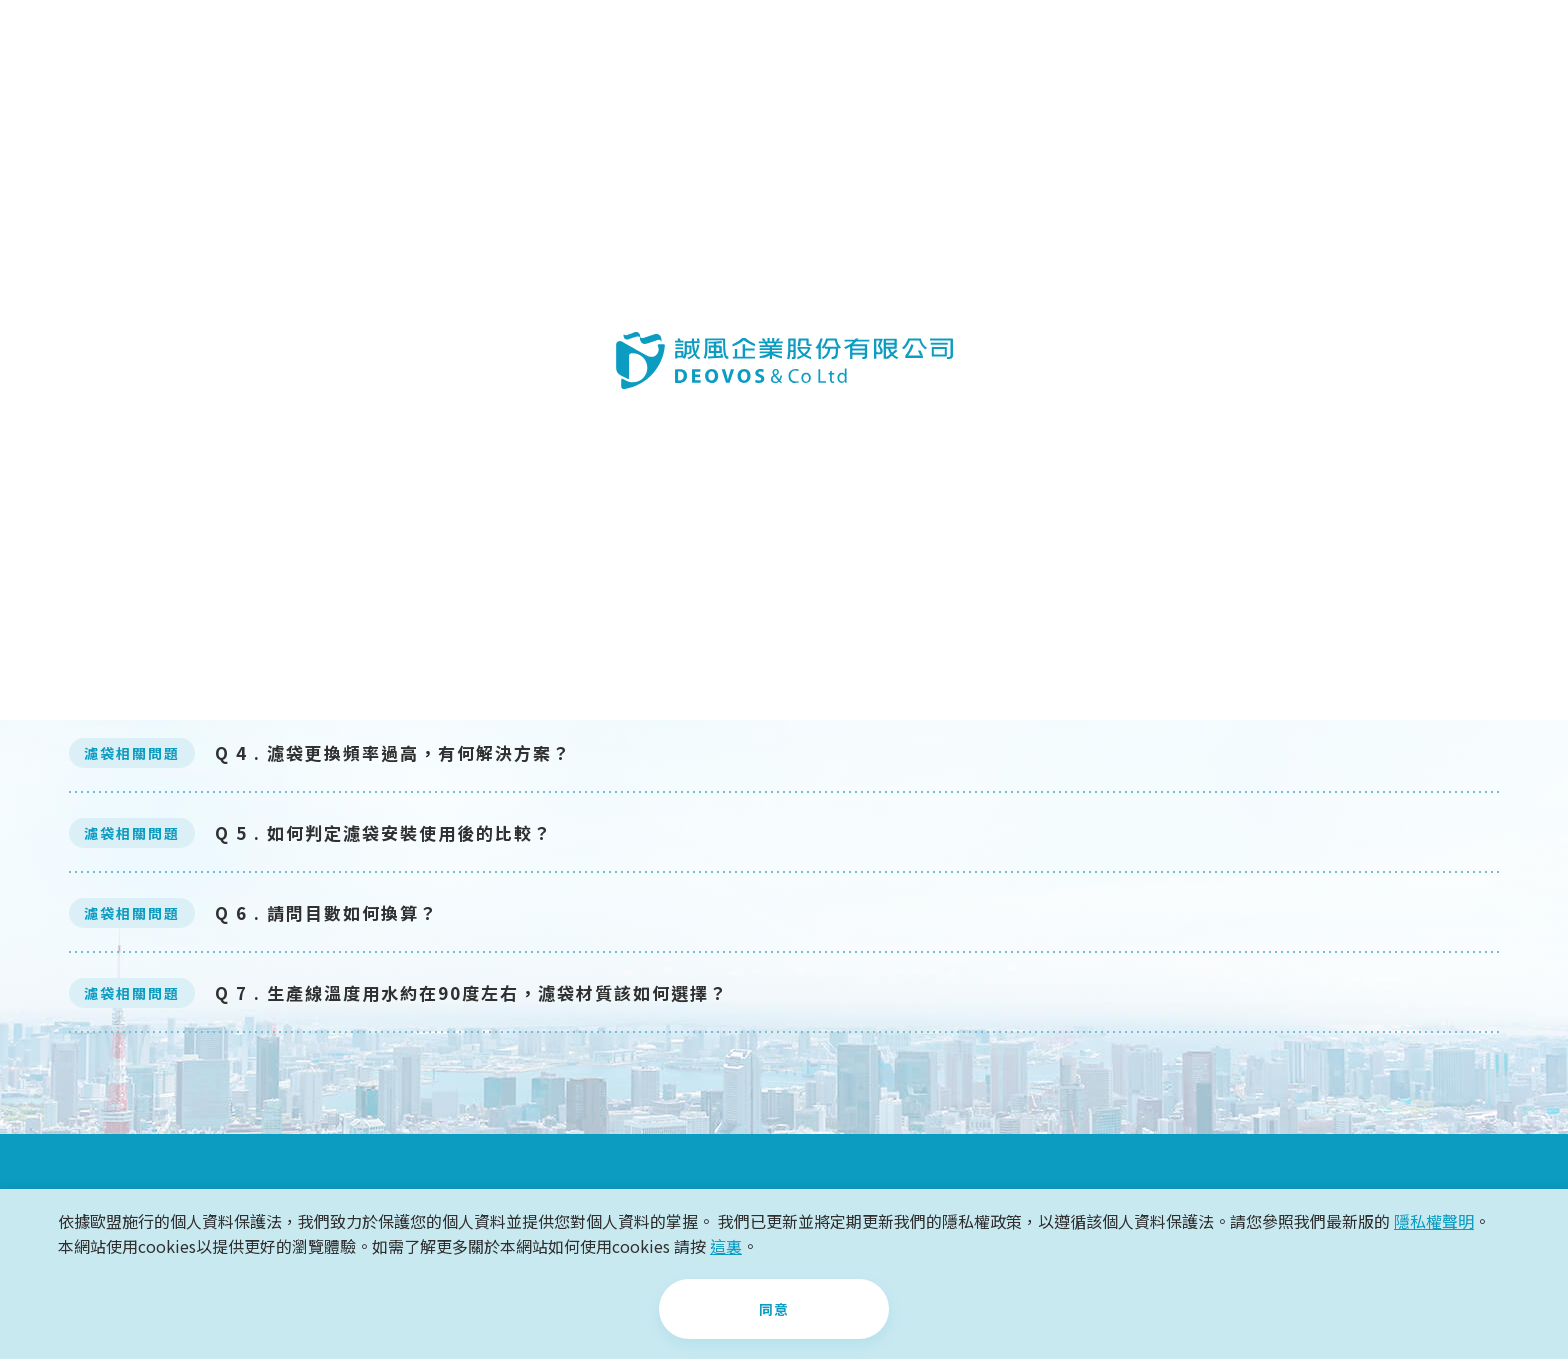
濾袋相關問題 (892, 359)
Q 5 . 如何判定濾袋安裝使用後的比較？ (383, 833)
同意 (774, 1310)
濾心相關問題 (676, 359)
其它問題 (1108, 359)
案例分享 (692, 45)
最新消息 (828, 45)
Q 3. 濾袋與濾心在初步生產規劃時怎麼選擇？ (409, 673)
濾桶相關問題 (460, 359)
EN (1538, 45)
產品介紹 (556, 45)
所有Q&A (1324, 359)
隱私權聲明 (1434, 1223)
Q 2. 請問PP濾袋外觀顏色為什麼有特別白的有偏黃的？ (451, 593)
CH (1502, 45)
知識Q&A (964, 45)
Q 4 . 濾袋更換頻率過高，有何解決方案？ (393, 753)
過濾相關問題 (244, 359)
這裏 (726, 1247)
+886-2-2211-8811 (1320, 45)
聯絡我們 (1113, 45)
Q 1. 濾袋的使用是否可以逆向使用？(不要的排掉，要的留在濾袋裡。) (513, 513)
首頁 (35, 130)
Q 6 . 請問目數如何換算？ (326, 913)
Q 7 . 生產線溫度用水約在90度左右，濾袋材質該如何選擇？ (471, 993)
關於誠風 (420, 45)
